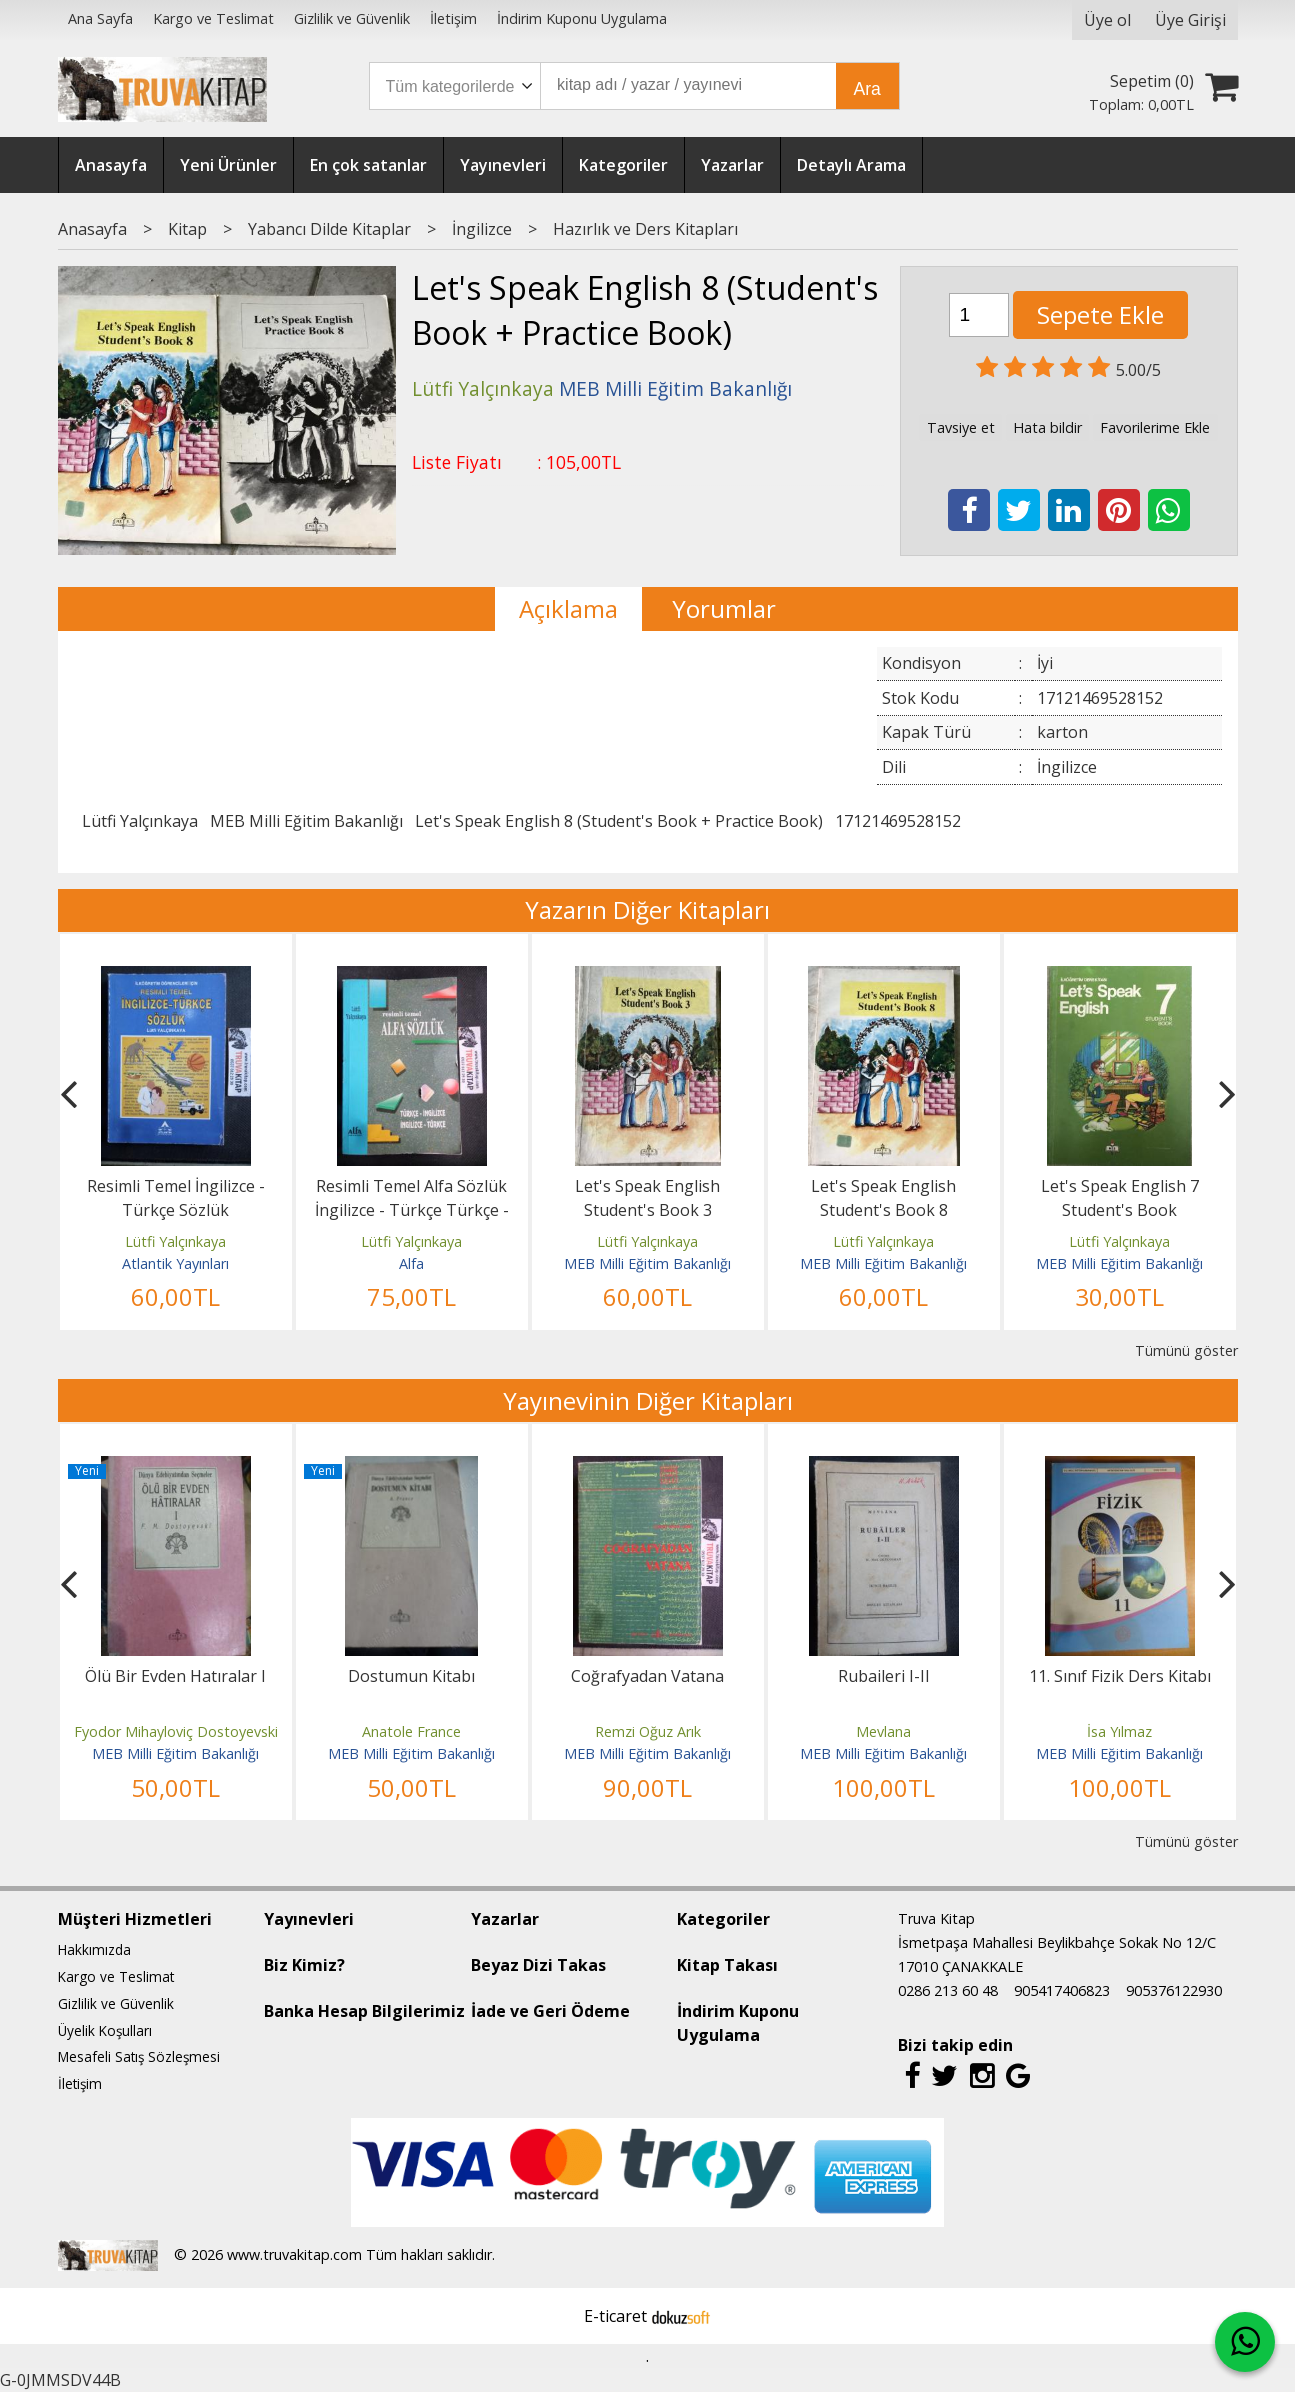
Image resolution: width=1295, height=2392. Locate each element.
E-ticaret (615, 2316)
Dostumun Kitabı (411, 1676)
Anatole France (411, 1731)
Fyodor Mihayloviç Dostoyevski (176, 1731)
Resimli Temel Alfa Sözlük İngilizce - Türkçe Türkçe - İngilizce (412, 1210)
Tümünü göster (1186, 1350)
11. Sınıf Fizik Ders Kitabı (1120, 1676)
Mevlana (883, 1731)
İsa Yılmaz (1119, 1731)
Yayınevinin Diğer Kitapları (648, 1400)
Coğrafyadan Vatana (647, 1676)
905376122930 (1174, 1990)
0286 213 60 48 (948, 1990)
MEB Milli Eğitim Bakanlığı (306, 821)
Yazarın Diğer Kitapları (647, 909)
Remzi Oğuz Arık (648, 1731)
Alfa (411, 1263)
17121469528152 (898, 821)
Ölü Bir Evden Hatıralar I (175, 1676)
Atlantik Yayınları (175, 1263)
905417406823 (1062, 1990)
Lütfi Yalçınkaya (140, 821)
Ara (867, 89)
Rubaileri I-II (884, 1676)
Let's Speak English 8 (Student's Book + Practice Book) (619, 821)
